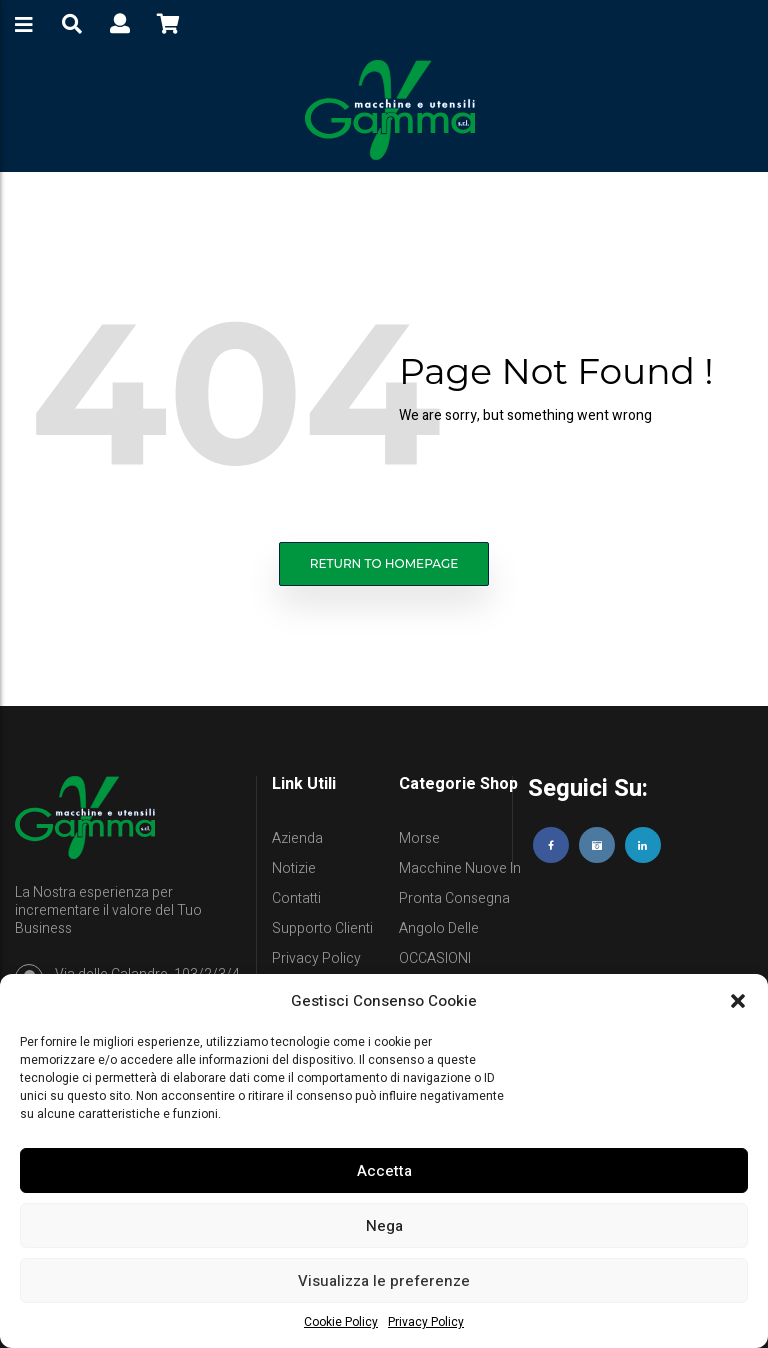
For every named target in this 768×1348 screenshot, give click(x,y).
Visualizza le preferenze (384, 1281)
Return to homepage (384, 563)
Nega (384, 1226)
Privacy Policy (426, 1322)
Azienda (297, 838)
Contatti (296, 898)
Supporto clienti (322, 928)
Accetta (384, 1171)
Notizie (294, 868)
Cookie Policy (341, 1322)
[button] (738, 1001)
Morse (419, 838)
